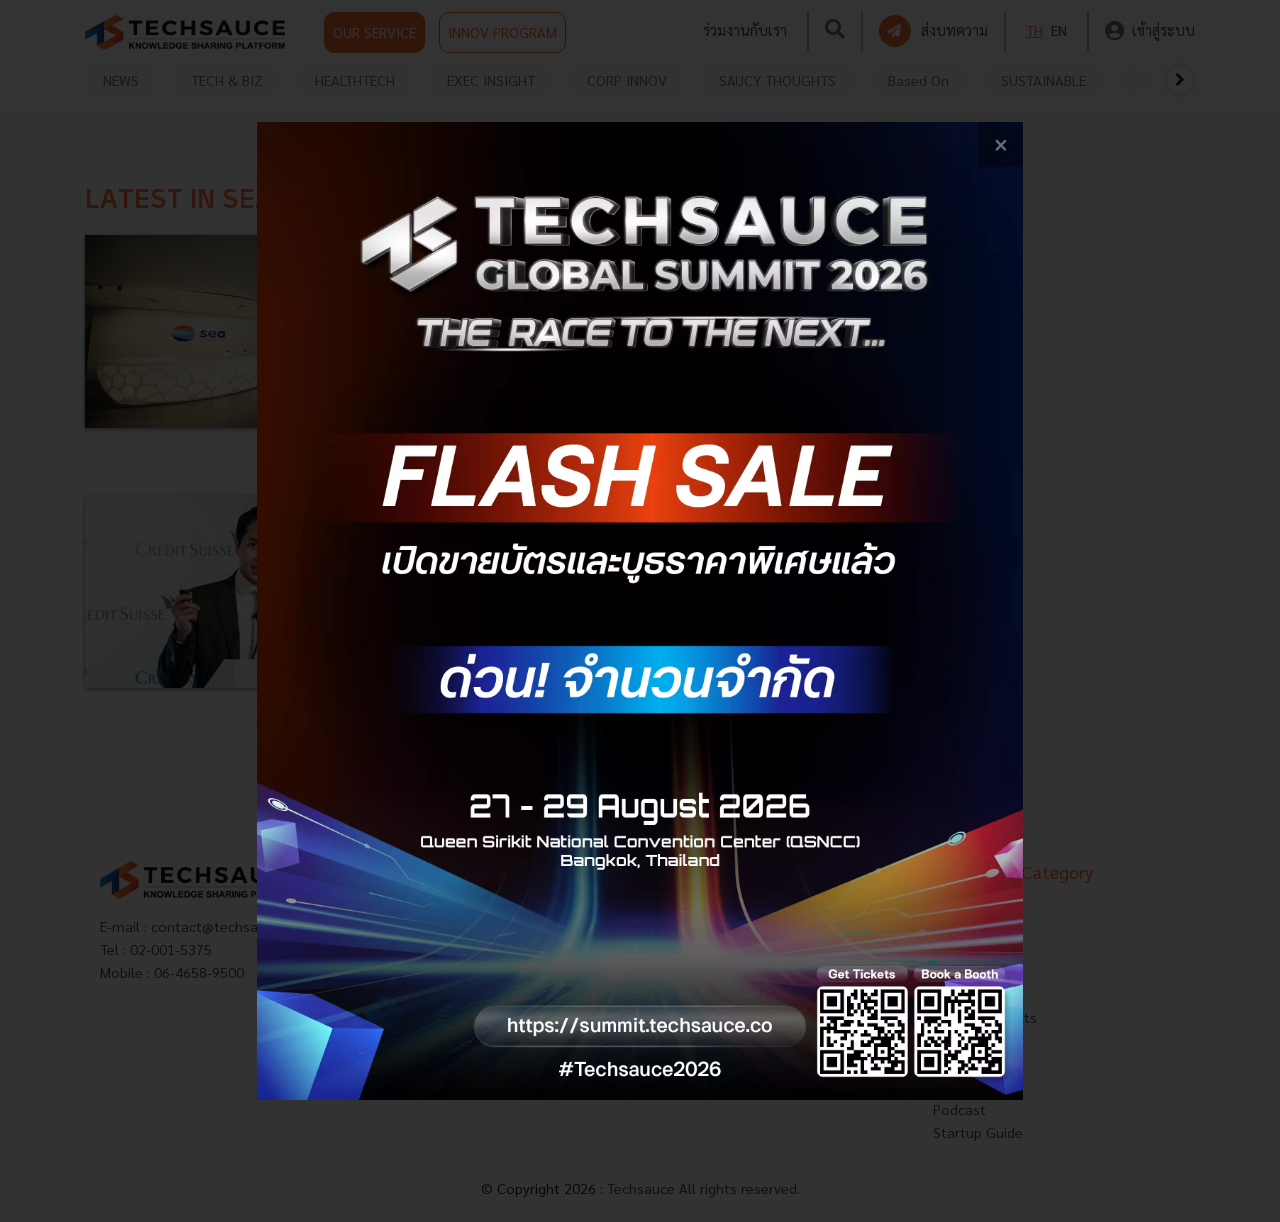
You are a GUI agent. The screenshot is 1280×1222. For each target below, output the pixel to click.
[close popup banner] (1000, 144)
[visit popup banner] (639, 611)
